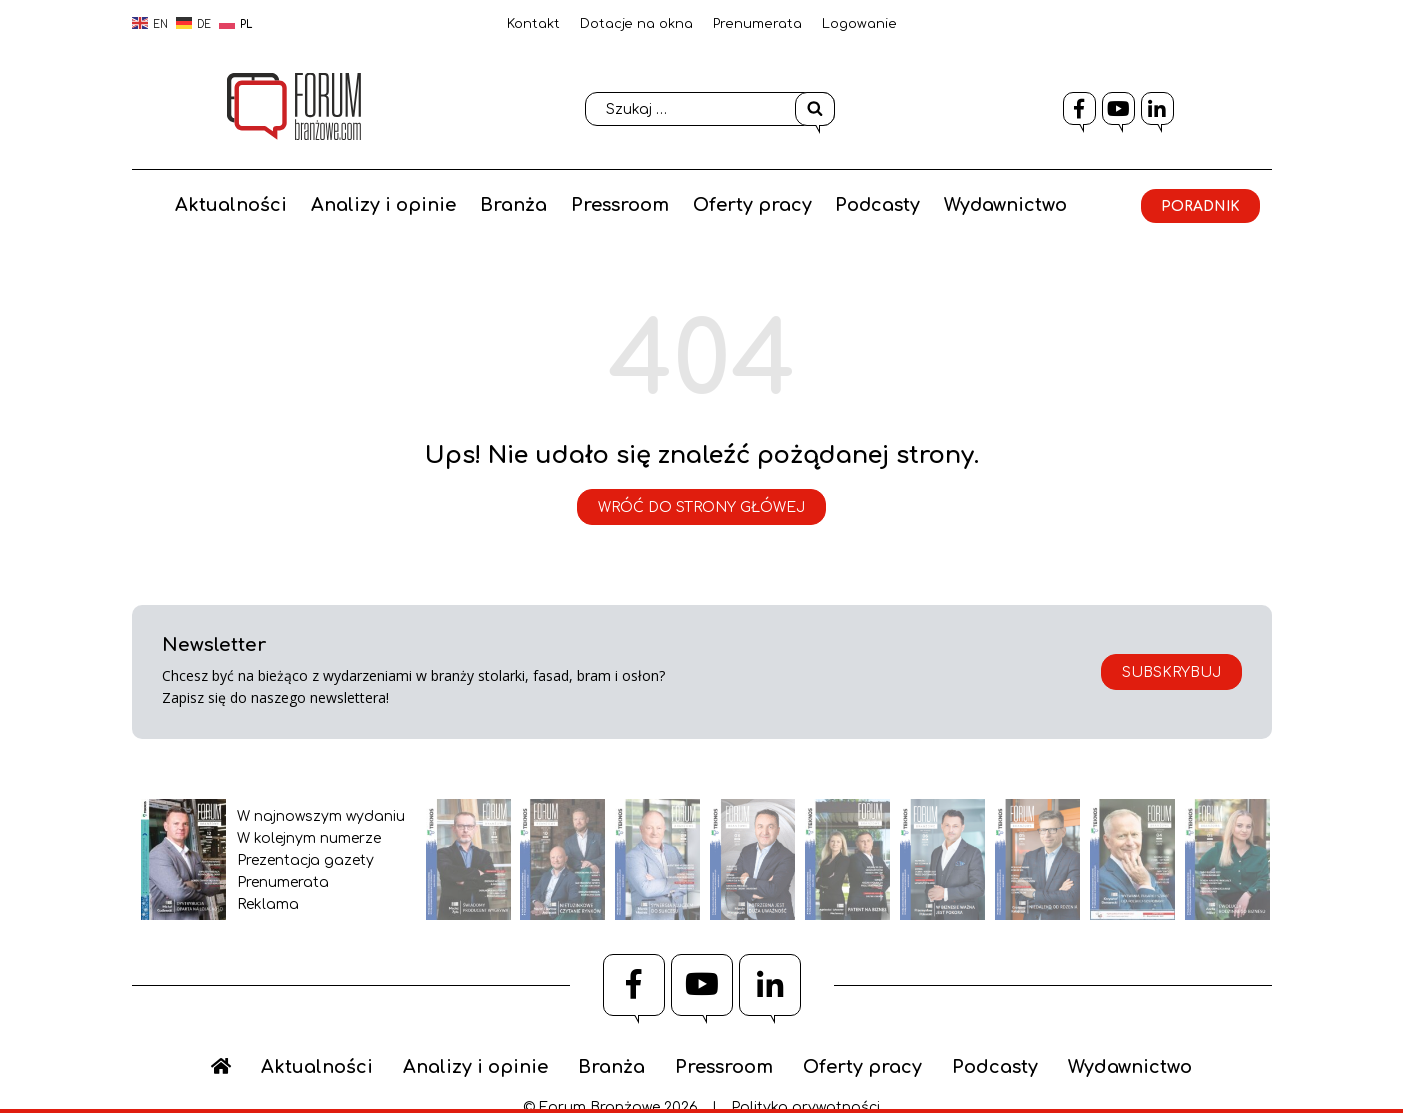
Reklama (268, 904)
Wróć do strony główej (701, 507)
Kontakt (533, 24)
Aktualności (326, 201)
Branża (608, 201)
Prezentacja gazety (305, 860)
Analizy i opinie (478, 201)
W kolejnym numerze (309, 838)
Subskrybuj (1171, 672)
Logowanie (859, 24)
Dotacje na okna (636, 24)
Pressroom (715, 201)
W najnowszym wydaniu (321, 816)
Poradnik (726, 268)
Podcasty (974, 201)
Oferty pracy (847, 201)
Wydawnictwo (1103, 201)
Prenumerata (757, 24)
